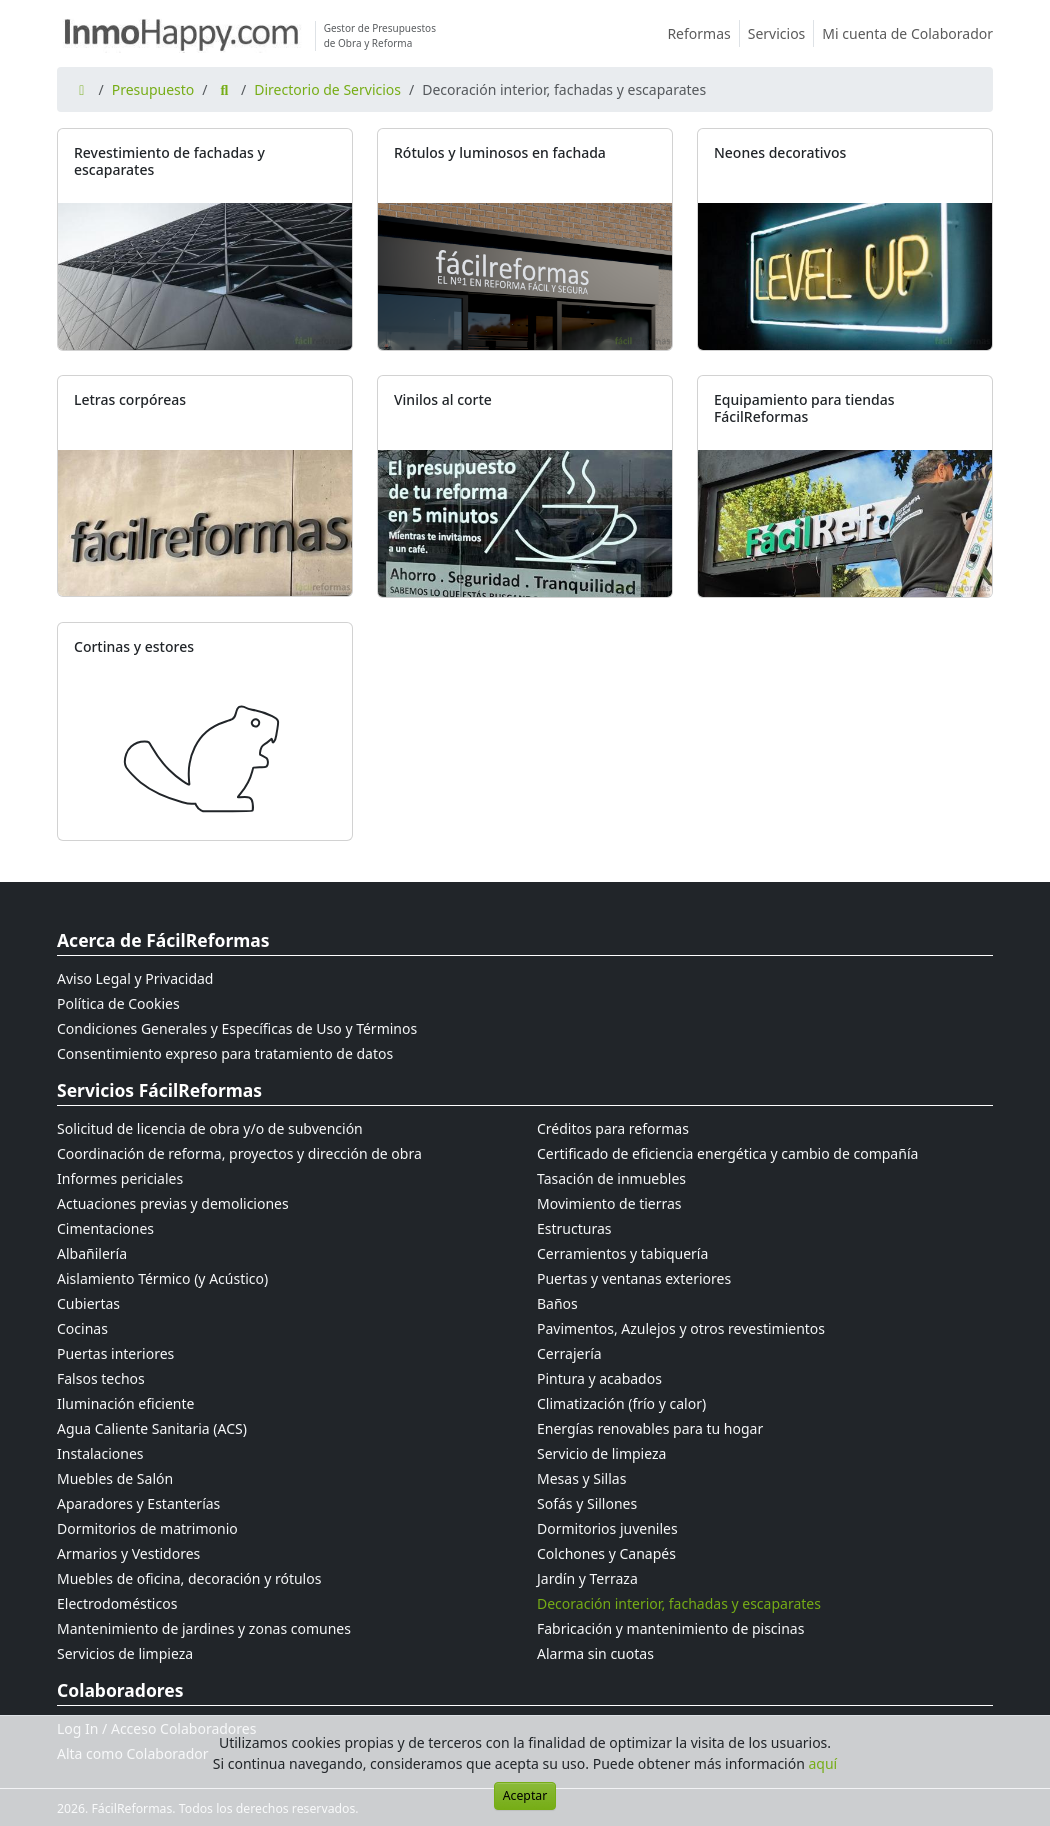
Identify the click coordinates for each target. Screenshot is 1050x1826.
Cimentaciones (105, 1228)
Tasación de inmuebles (611, 1178)
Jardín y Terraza (587, 1578)
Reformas (703, 33)
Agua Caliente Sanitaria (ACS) (152, 1428)
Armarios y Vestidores (128, 1553)
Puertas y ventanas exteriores (634, 1278)
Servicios (781, 33)
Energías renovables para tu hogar (650, 1428)
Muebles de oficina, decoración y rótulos (189, 1578)
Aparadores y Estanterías (138, 1503)
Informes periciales (120, 1178)
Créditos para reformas (613, 1128)
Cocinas (82, 1328)
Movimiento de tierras (609, 1203)
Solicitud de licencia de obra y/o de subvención (210, 1128)
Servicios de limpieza (125, 1653)
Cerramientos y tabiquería (622, 1253)
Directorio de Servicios (327, 89)
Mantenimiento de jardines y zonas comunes (204, 1628)
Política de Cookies (118, 1003)
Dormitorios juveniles (607, 1528)
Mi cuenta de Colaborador (907, 33)
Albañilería (92, 1253)
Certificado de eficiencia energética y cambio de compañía (727, 1153)
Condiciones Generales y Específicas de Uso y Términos (237, 1028)
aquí (823, 1763)
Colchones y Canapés (606, 1553)
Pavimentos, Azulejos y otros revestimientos (681, 1328)
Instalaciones (100, 1453)
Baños (557, 1303)
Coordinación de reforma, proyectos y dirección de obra (239, 1153)
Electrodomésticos (117, 1603)
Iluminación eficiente (125, 1403)
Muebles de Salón (115, 1478)
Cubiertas (88, 1303)
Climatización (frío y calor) (621, 1403)
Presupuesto (153, 89)
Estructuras (574, 1228)
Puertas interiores (115, 1353)
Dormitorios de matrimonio (147, 1528)
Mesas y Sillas (581, 1478)
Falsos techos (101, 1378)
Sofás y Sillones (587, 1503)
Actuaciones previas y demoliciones (173, 1203)
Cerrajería (569, 1353)
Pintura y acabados (599, 1378)
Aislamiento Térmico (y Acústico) (162, 1278)
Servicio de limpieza (601, 1453)
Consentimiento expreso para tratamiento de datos (225, 1053)
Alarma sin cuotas (595, 1653)
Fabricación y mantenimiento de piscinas (670, 1628)
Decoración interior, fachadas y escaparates (679, 1603)
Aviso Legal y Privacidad (135, 978)
